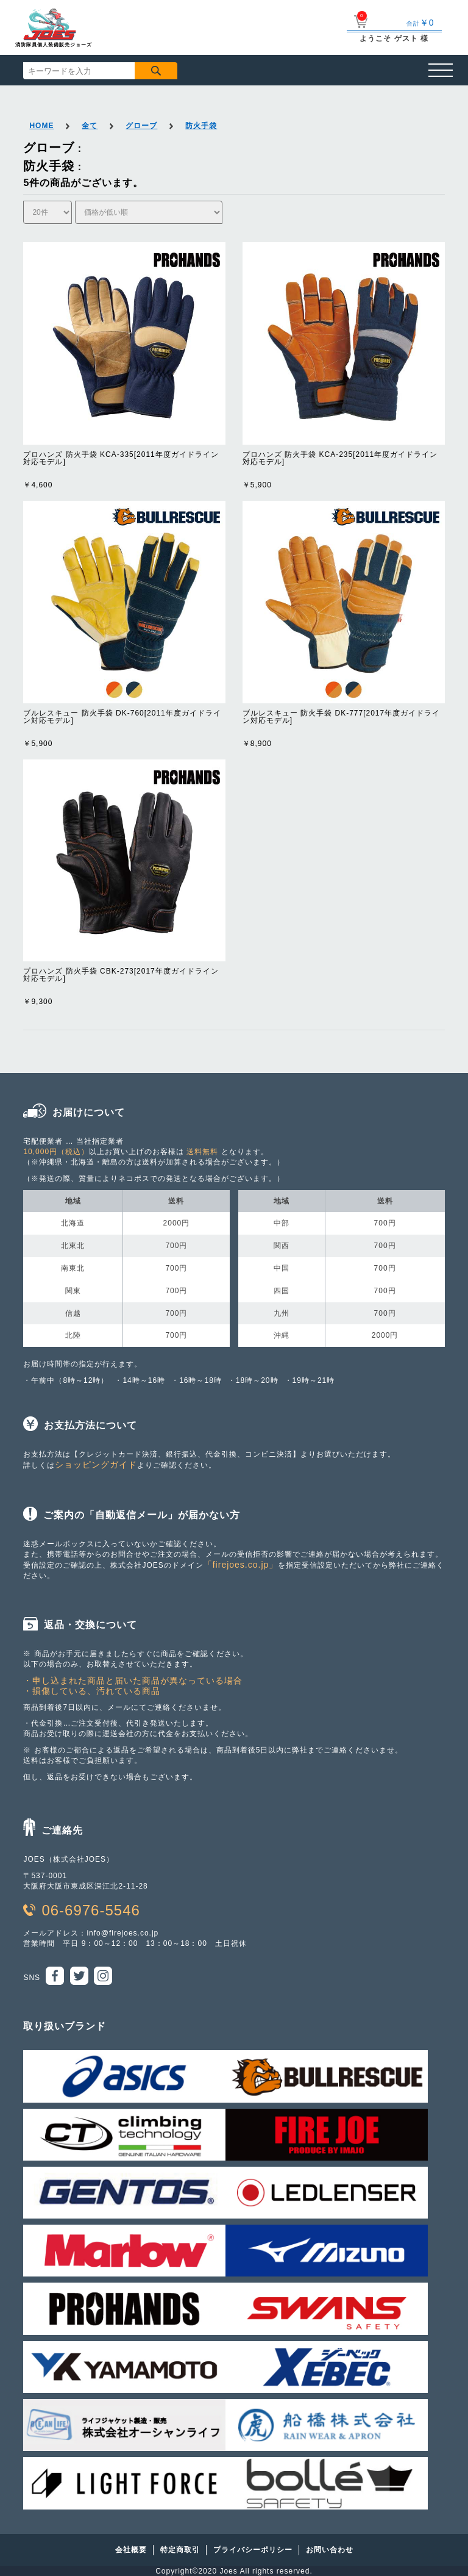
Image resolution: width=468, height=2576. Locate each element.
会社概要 (131, 2550)
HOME (41, 125)
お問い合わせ (329, 2550)
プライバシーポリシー (252, 2550)
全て (90, 125)
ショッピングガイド (96, 1464)
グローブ (141, 125)
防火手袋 (201, 125)
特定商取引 (180, 2550)
